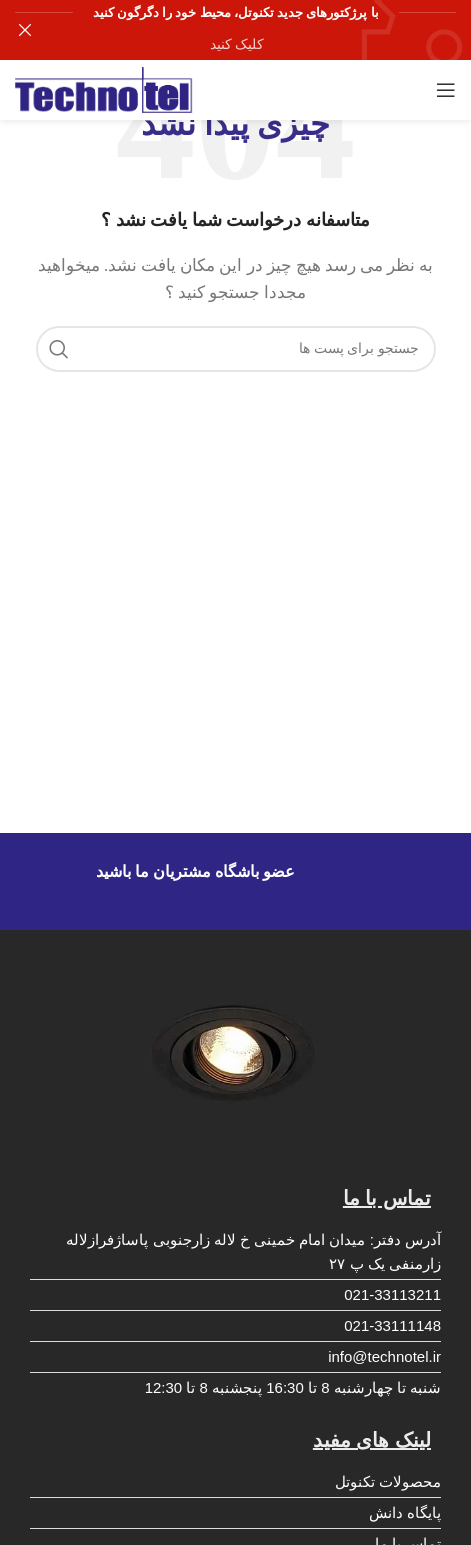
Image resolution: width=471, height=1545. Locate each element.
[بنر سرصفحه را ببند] (25, 30)
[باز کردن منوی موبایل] (446, 90)
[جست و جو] (236, 349)
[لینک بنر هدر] (265, 30)
